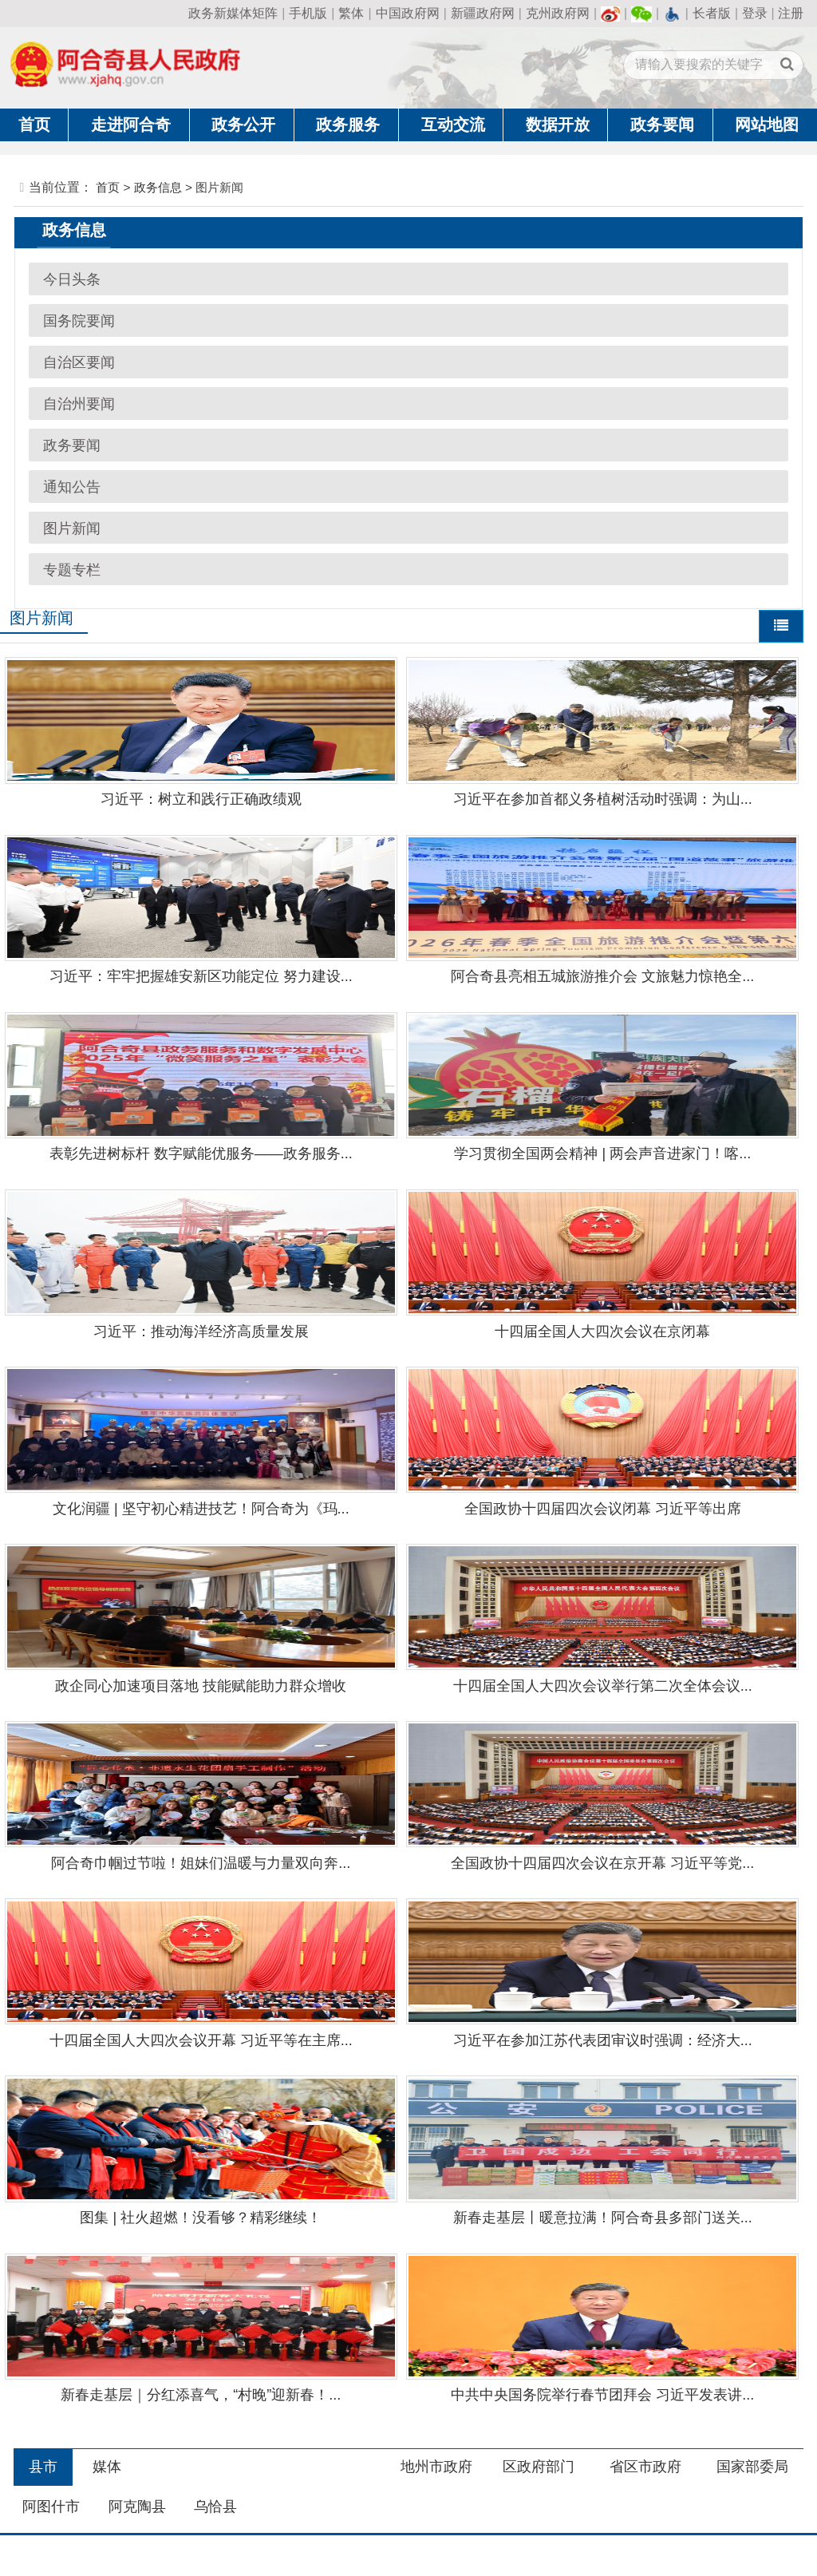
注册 (790, 13)
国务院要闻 (79, 321)
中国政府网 (408, 13)
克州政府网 (558, 13)
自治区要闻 (79, 362)
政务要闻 (662, 124)
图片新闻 (72, 528)
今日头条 (72, 279)
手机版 (308, 13)
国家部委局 (752, 2467)
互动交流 (453, 124)
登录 (755, 13)
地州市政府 (436, 2467)
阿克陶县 (137, 2507)
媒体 (107, 2467)
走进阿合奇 (131, 124)
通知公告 (72, 487)
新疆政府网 (483, 13)
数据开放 (558, 124)
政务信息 (158, 187)
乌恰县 (215, 2507)
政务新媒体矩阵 (233, 13)
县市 (43, 2467)
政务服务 (348, 124)
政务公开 (243, 124)
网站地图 (767, 124)
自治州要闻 (79, 404)
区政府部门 (538, 2467)
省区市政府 (645, 2467)
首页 (34, 124)
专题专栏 (72, 570)
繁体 (351, 13)
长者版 (712, 13)
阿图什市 (51, 2507)
